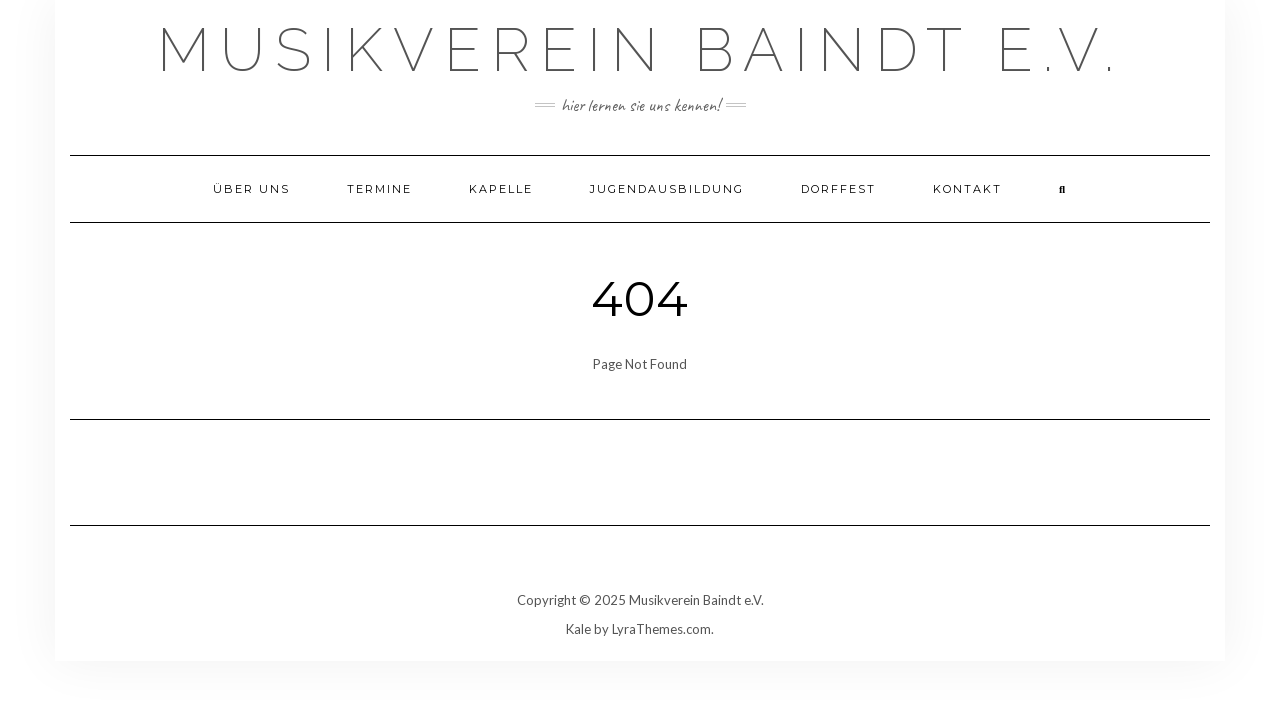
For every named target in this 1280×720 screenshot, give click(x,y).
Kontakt (967, 189)
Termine (379, 189)
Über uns (251, 189)
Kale (578, 629)
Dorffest (838, 189)
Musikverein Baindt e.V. (640, 50)
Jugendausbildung (667, 189)
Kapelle (501, 189)
